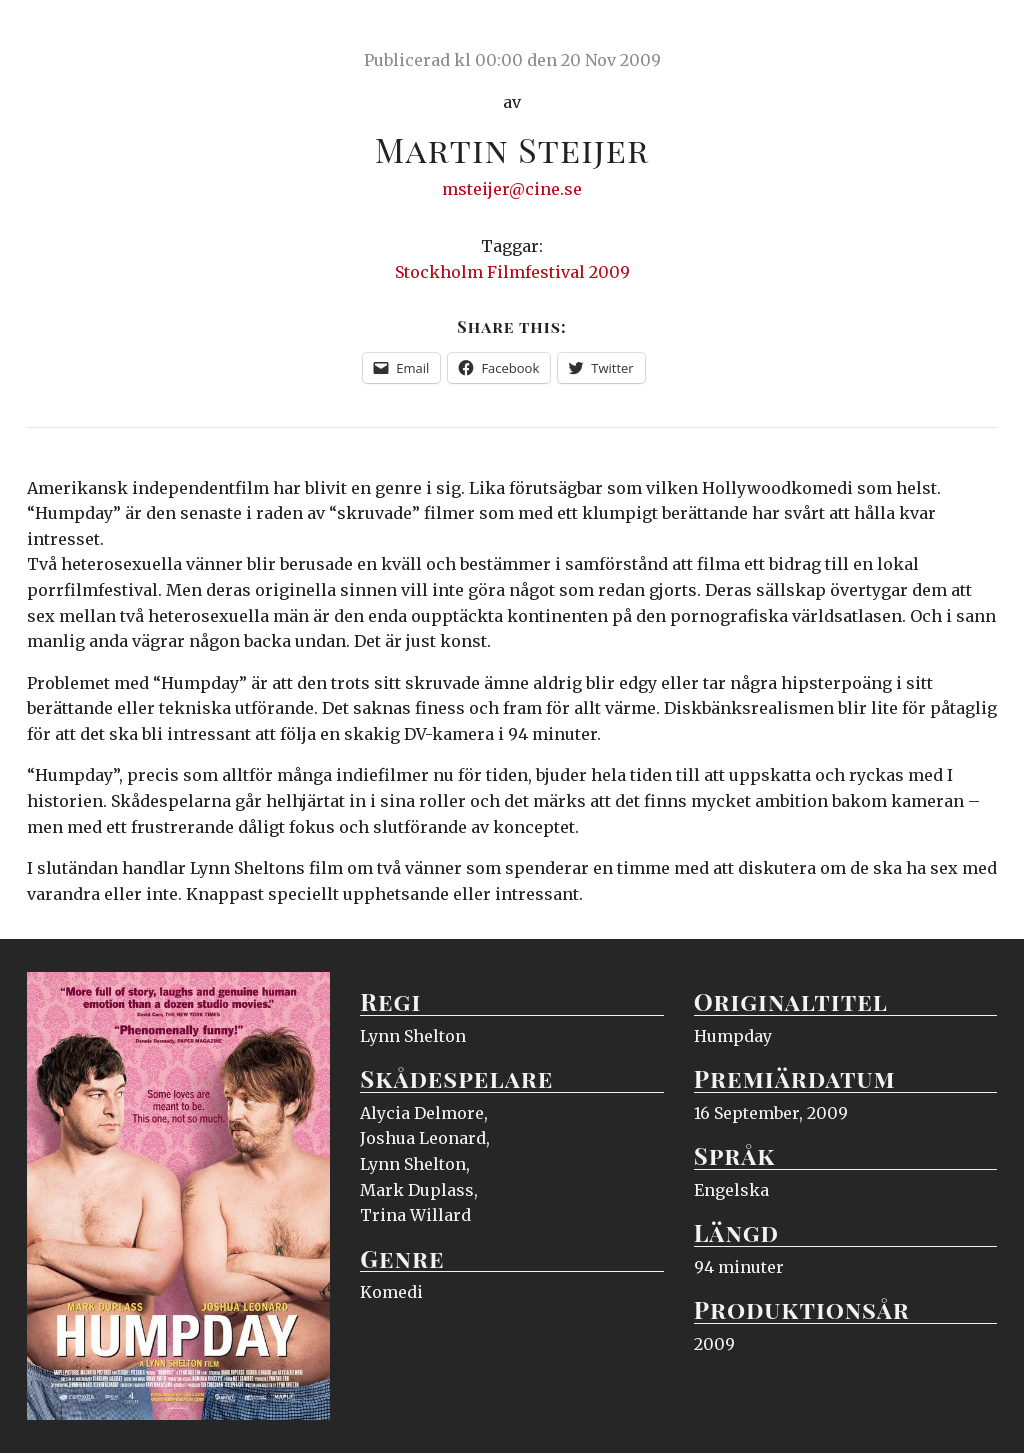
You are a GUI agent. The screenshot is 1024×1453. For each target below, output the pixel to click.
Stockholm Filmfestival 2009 (512, 272)
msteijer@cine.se (512, 189)
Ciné (74, 35)
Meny (971, 35)
